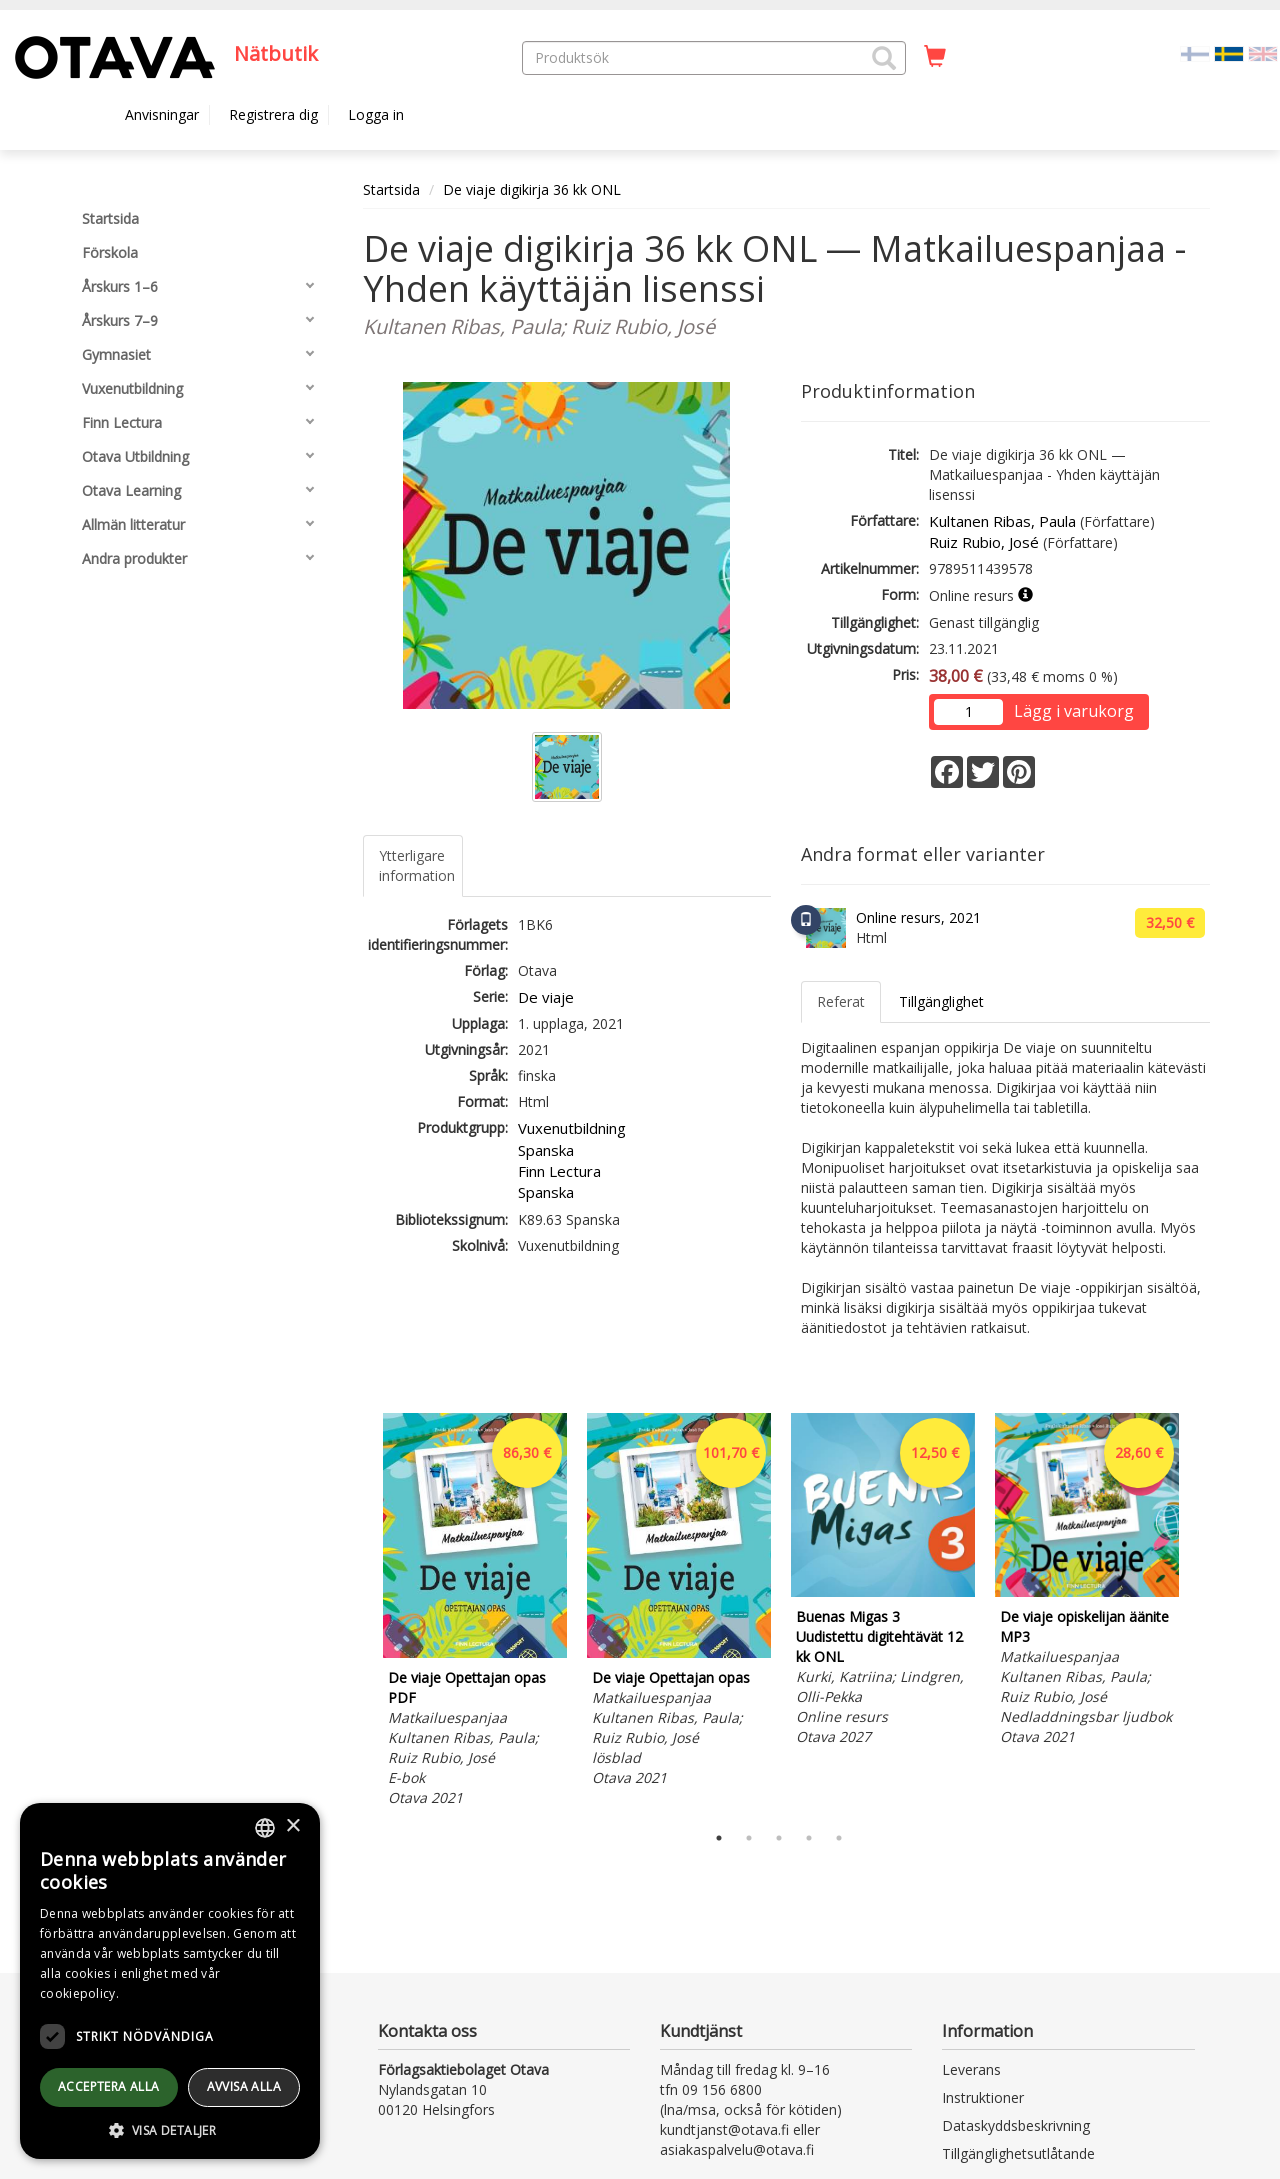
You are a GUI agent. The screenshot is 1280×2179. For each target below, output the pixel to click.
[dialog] (170, 1981)
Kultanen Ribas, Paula (1002, 521)
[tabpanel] (475, 1613)
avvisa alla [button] (244, 2086)
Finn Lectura (559, 1171)
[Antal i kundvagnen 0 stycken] (935, 57)
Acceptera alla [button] (109, 2086)
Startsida (391, 189)
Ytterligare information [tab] (417, 865)
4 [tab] (809, 1838)
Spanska (546, 1150)
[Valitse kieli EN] (1263, 52)
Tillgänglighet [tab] (941, 1001)
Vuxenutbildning (572, 1128)
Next (1200, 1613)
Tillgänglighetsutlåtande (1018, 2153)
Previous (358, 1613)
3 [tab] (779, 1838)
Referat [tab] (841, 1001)
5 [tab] (839, 1838)
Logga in (376, 114)
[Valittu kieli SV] (1229, 52)
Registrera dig (273, 114)
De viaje (546, 997)
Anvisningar (162, 114)
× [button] (292, 1826)
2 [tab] (749, 1838)
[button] (884, 58)
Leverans (971, 2069)
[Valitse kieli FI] (1195, 52)
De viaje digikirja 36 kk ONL (532, 189)
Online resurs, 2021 (918, 917)
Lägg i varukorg (1074, 711)
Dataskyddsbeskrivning (1016, 2125)
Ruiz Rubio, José (984, 542)
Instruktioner (983, 2097)
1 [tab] (719, 1838)
